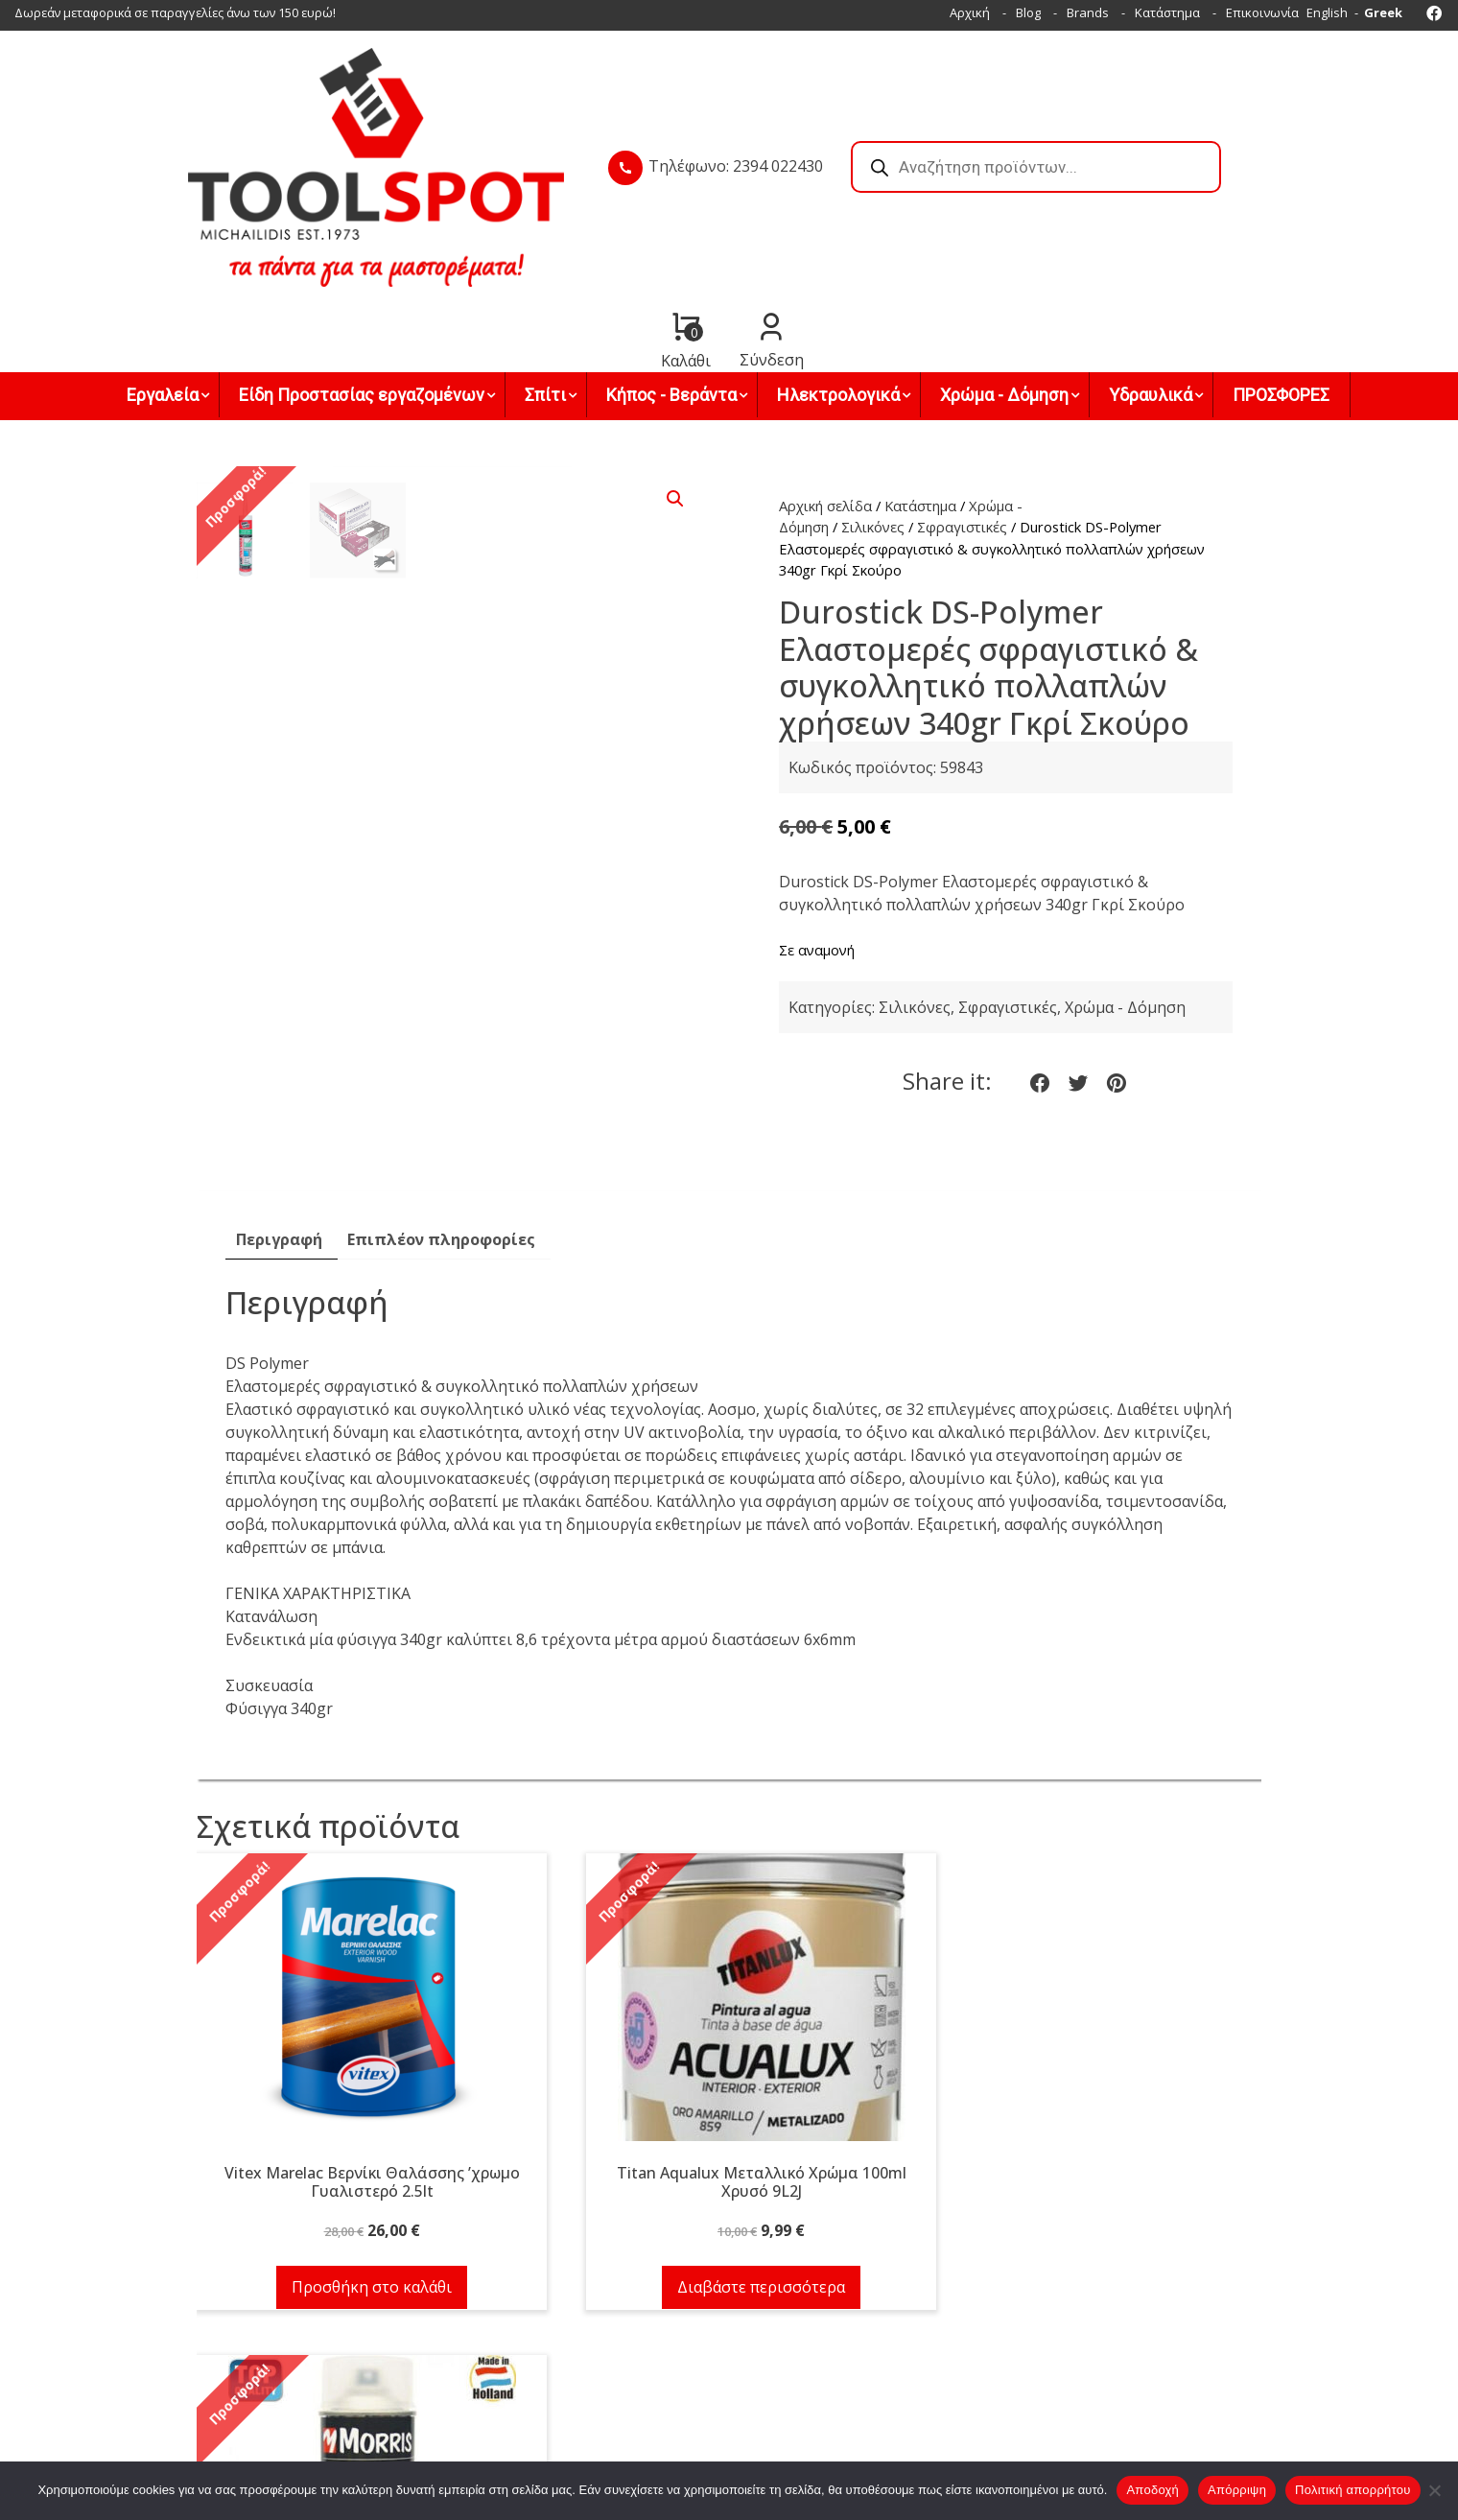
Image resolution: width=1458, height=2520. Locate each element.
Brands (1088, 12)
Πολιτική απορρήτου (1352, 2490)
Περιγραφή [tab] (279, 1105)
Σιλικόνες (873, 392)
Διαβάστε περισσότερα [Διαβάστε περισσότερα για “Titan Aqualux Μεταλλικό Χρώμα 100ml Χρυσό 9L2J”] (728, 2152)
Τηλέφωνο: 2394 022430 (622, 133)
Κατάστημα (1167, 12)
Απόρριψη (1237, 2490)
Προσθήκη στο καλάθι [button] (360, 2152)
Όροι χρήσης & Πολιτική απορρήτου (848, 2385)
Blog (1028, 12)
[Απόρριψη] (1434, 2490)
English (1327, 12)
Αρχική (970, 12)
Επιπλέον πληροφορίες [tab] (441, 1105)
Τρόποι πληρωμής (797, 2339)
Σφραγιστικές (962, 392)
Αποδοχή (1152, 2490)
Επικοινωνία (1262, 12)
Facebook (557, 2450)
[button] (675, 364)
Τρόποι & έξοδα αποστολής (823, 2362)
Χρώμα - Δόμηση (1125, 872)
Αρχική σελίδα (825, 371)
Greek (1383, 12)
